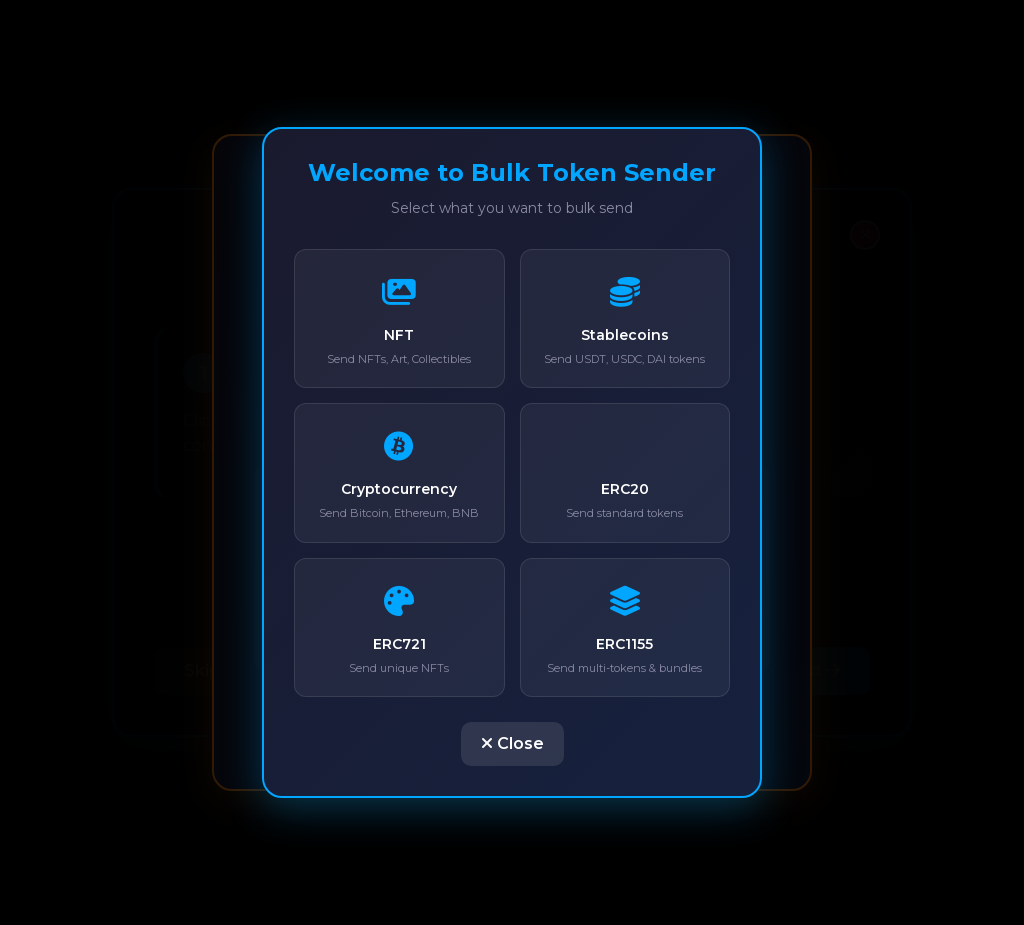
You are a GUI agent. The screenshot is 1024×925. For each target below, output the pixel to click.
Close (512, 743)
